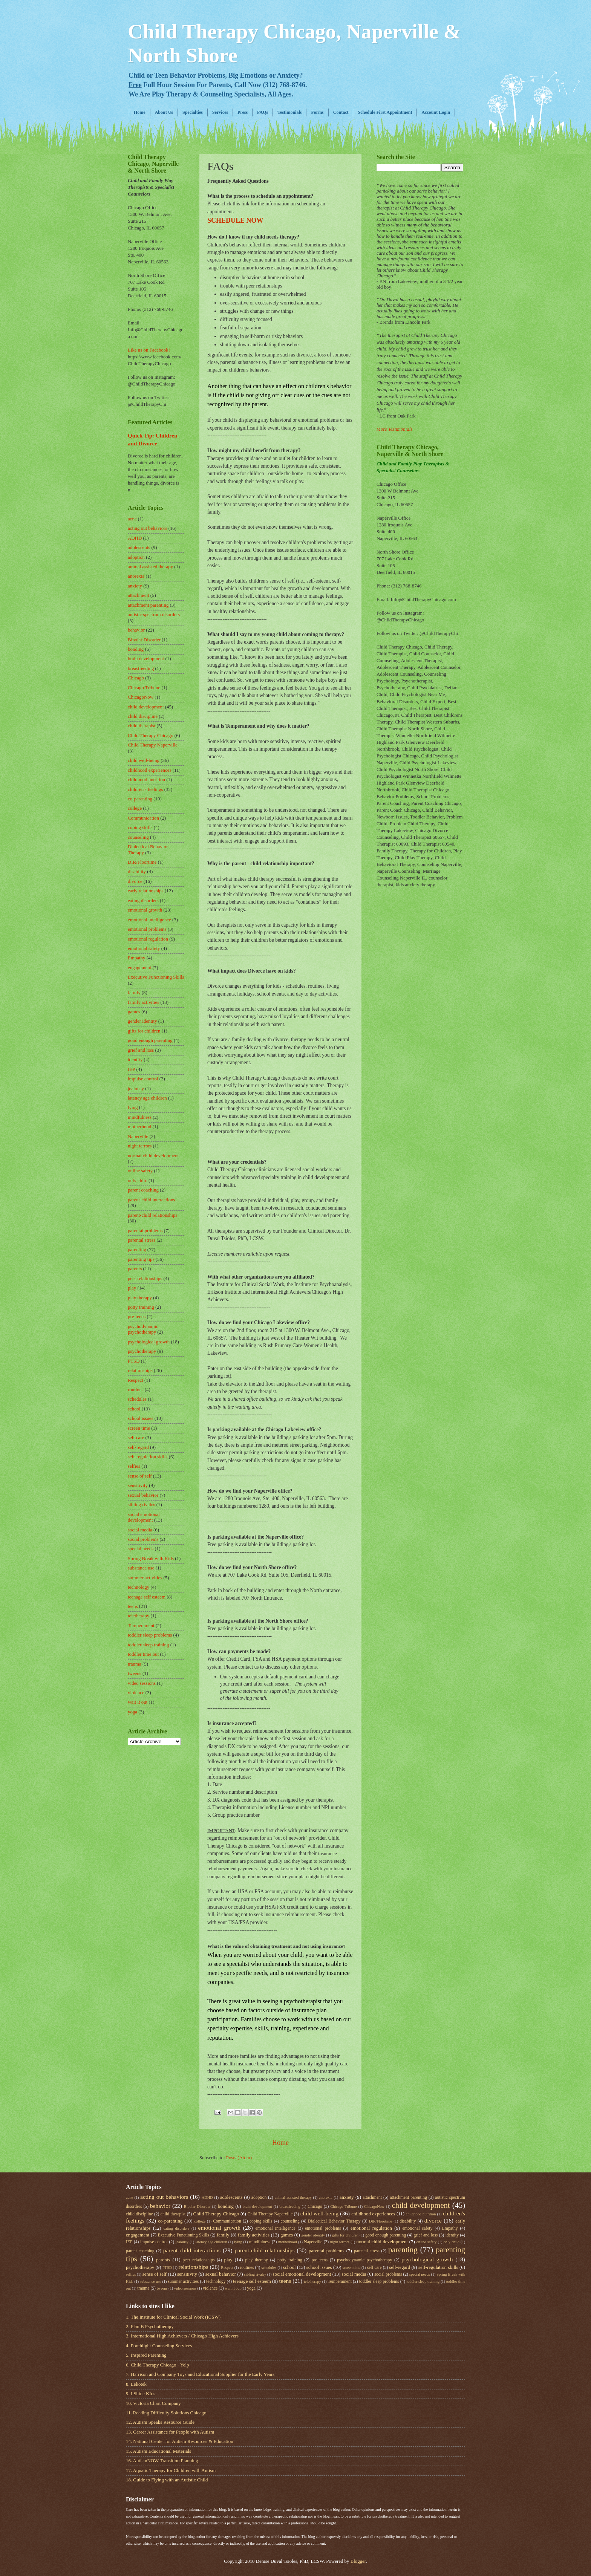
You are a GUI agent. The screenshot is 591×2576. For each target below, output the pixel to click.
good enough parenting (150, 1040)
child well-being (143, 760)
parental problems (145, 1230)
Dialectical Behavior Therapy (334, 2221)
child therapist (141, 725)
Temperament (141, 1625)
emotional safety (144, 948)
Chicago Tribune (144, 687)
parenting (137, 1249)
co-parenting (140, 799)
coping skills (140, 827)
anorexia (136, 576)
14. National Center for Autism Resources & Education (179, 2441)
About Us (164, 112)
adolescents (139, 547)
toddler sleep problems (150, 1635)
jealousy (136, 1088)
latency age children (147, 1098)
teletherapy (138, 1615)
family (134, 992)
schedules (137, 1399)
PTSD (133, 1361)
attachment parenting (148, 605)
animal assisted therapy (150, 566)
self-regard (138, 1447)
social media (140, 1530)
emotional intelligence (149, 919)
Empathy (136, 958)
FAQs (262, 112)
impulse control (143, 1078)
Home (139, 112)
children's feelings (145, 789)
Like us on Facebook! (149, 350)
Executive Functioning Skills (156, 977)
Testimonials (289, 112)
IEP (131, 1069)
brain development (146, 658)
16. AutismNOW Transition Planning (162, 2460)
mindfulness (140, 1117)
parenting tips (141, 1259)
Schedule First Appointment (385, 112)
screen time (139, 1428)
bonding (136, 649)
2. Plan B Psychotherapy (150, 2326)
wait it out (137, 1702)
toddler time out (143, 1654)
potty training (141, 1307)
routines (135, 1389)
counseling (138, 837)
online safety (140, 1170)
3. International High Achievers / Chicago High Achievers (182, 2336)
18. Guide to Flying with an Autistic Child (167, 2480)
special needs (140, 1548)
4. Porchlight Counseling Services (159, 2345)
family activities (143, 1002)
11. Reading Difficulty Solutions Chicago (166, 2412)
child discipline (143, 716)
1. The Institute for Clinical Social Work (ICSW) (173, 2317)
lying (133, 1107)
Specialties (192, 112)
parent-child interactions (151, 1199)
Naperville (138, 1136)
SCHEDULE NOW (235, 220)
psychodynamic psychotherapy (143, 1329)
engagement (139, 967)
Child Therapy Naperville (153, 745)
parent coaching (143, 1190)
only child (137, 1180)
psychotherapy (142, 1351)
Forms (317, 112)
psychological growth (149, 1342)
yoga (132, 1712)
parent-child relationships (152, 1215)
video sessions (142, 1683)
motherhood (139, 1126)
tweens (134, 1673)
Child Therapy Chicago (150, 735)
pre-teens (136, 1316)
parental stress (141, 1240)
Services (220, 112)
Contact (341, 112)
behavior (136, 630)
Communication (143, 818)
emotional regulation (148, 939)
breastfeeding (141, 668)
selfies (134, 1466)
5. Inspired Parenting (146, 2355)
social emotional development (144, 1517)
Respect (135, 1380)
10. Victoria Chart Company (153, 2403)
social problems (143, 1539)
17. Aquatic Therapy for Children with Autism (171, 2470)
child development (146, 707)
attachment (138, 595)
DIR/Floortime (142, 862)
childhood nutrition (146, 779)
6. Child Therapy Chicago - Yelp (157, 2365)
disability (137, 871)
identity (135, 1059)
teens (133, 1606)
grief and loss (141, 1050)
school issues (140, 1418)
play (132, 1288)
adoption (136, 557)
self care (136, 1437)
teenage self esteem (146, 1597)
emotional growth (145, 910)
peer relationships (145, 1278)
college (135, 808)
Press (242, 112)
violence (136, 1692)
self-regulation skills (147, 1456)
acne (132, 519)
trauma (134, 1664)
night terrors (140, 1146)
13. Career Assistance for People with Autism (170, 2432)
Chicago (136, 678)
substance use (141, 1568)
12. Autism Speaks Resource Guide (160, 2422)
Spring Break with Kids (151, 1558)
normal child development (153, 1155)
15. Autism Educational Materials (158, 2451)
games (134, 1011)
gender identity (142, 1021)
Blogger (358, 2561)
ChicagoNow (140, 697)
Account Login (435, 112)
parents (135, 1268)
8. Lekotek (136, 2384)
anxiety (135, 586)
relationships (140, 1370)
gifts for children (144, 1031)
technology (138, 1587)
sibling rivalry (141, 1504)
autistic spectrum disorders (154, 614)
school (134, 1409)
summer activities (145, 1577)
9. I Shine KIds (140, 2393)
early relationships (146, 890)
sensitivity (138, 1485)
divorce (135, 881)
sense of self (140, 1476)
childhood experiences (149, 770)
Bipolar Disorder (144, 639)
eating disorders (143, 900)
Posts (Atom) (239, 2157)
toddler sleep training (148, 1644)
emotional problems (147, 929)
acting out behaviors (147, 528)
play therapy (140, 1297)
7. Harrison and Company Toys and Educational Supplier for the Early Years (200, 2374)
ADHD (135, 538)
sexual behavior (143, 1495)
